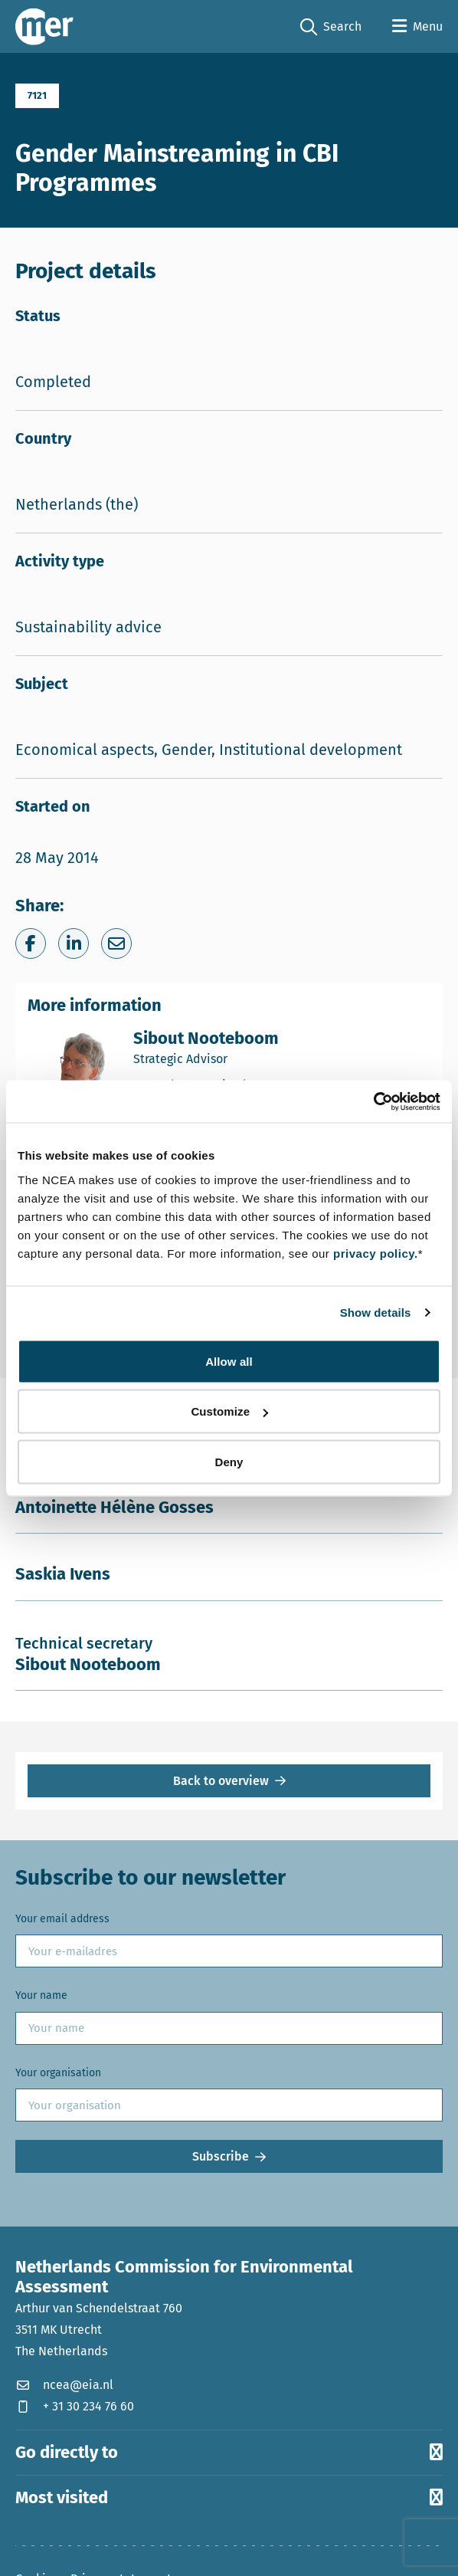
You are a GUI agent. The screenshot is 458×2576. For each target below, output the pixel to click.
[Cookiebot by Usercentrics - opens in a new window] (373, 1101)
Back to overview (221, 1781)
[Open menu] (417, 27)
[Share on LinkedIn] (73, 943)
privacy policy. (375, 1252)
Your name (41, 1995)
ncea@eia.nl (64, 2384)
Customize (229, 1411)
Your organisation (58, 2072)
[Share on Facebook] (30, 943)
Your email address (62, 1918)
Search (330, 27)
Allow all (229, 1360)
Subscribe (220, 2156)
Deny (228, 1461)
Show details (375, 1312)
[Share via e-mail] (116, 943)
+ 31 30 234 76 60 (74, 2406)
